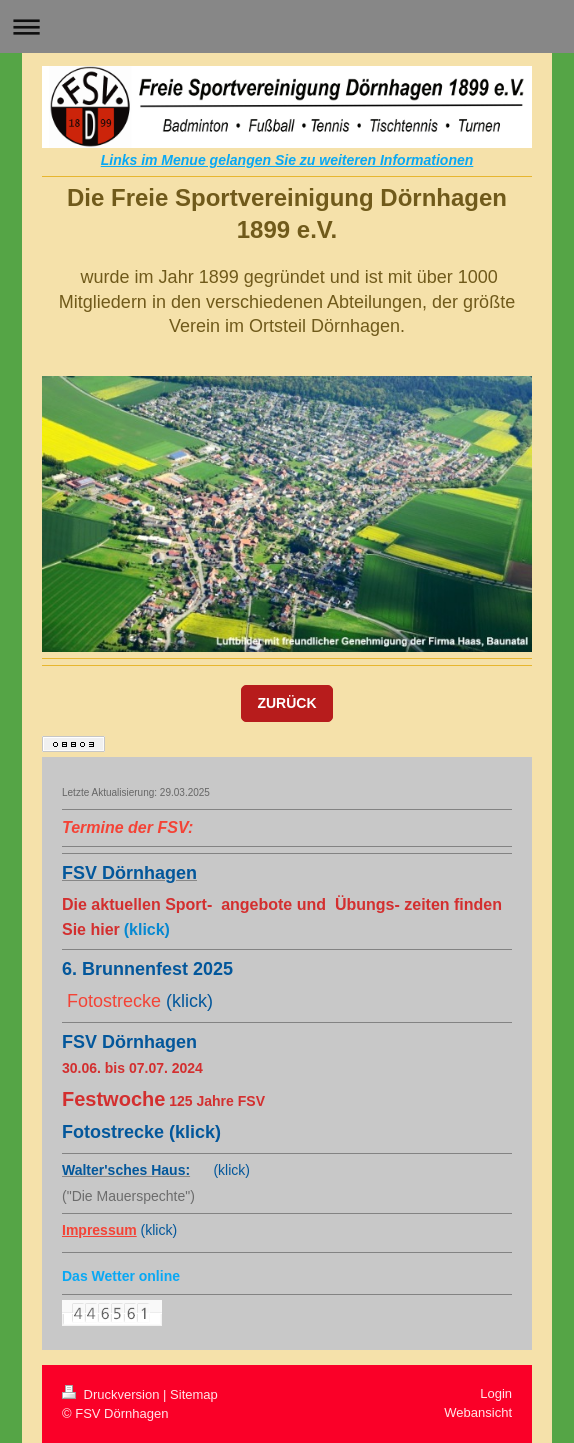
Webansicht (478, 1412)
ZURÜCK (286, 703)
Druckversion (112, 1394)
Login (496, 1393)
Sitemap (194, 1394)
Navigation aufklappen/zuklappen (287, 26)
